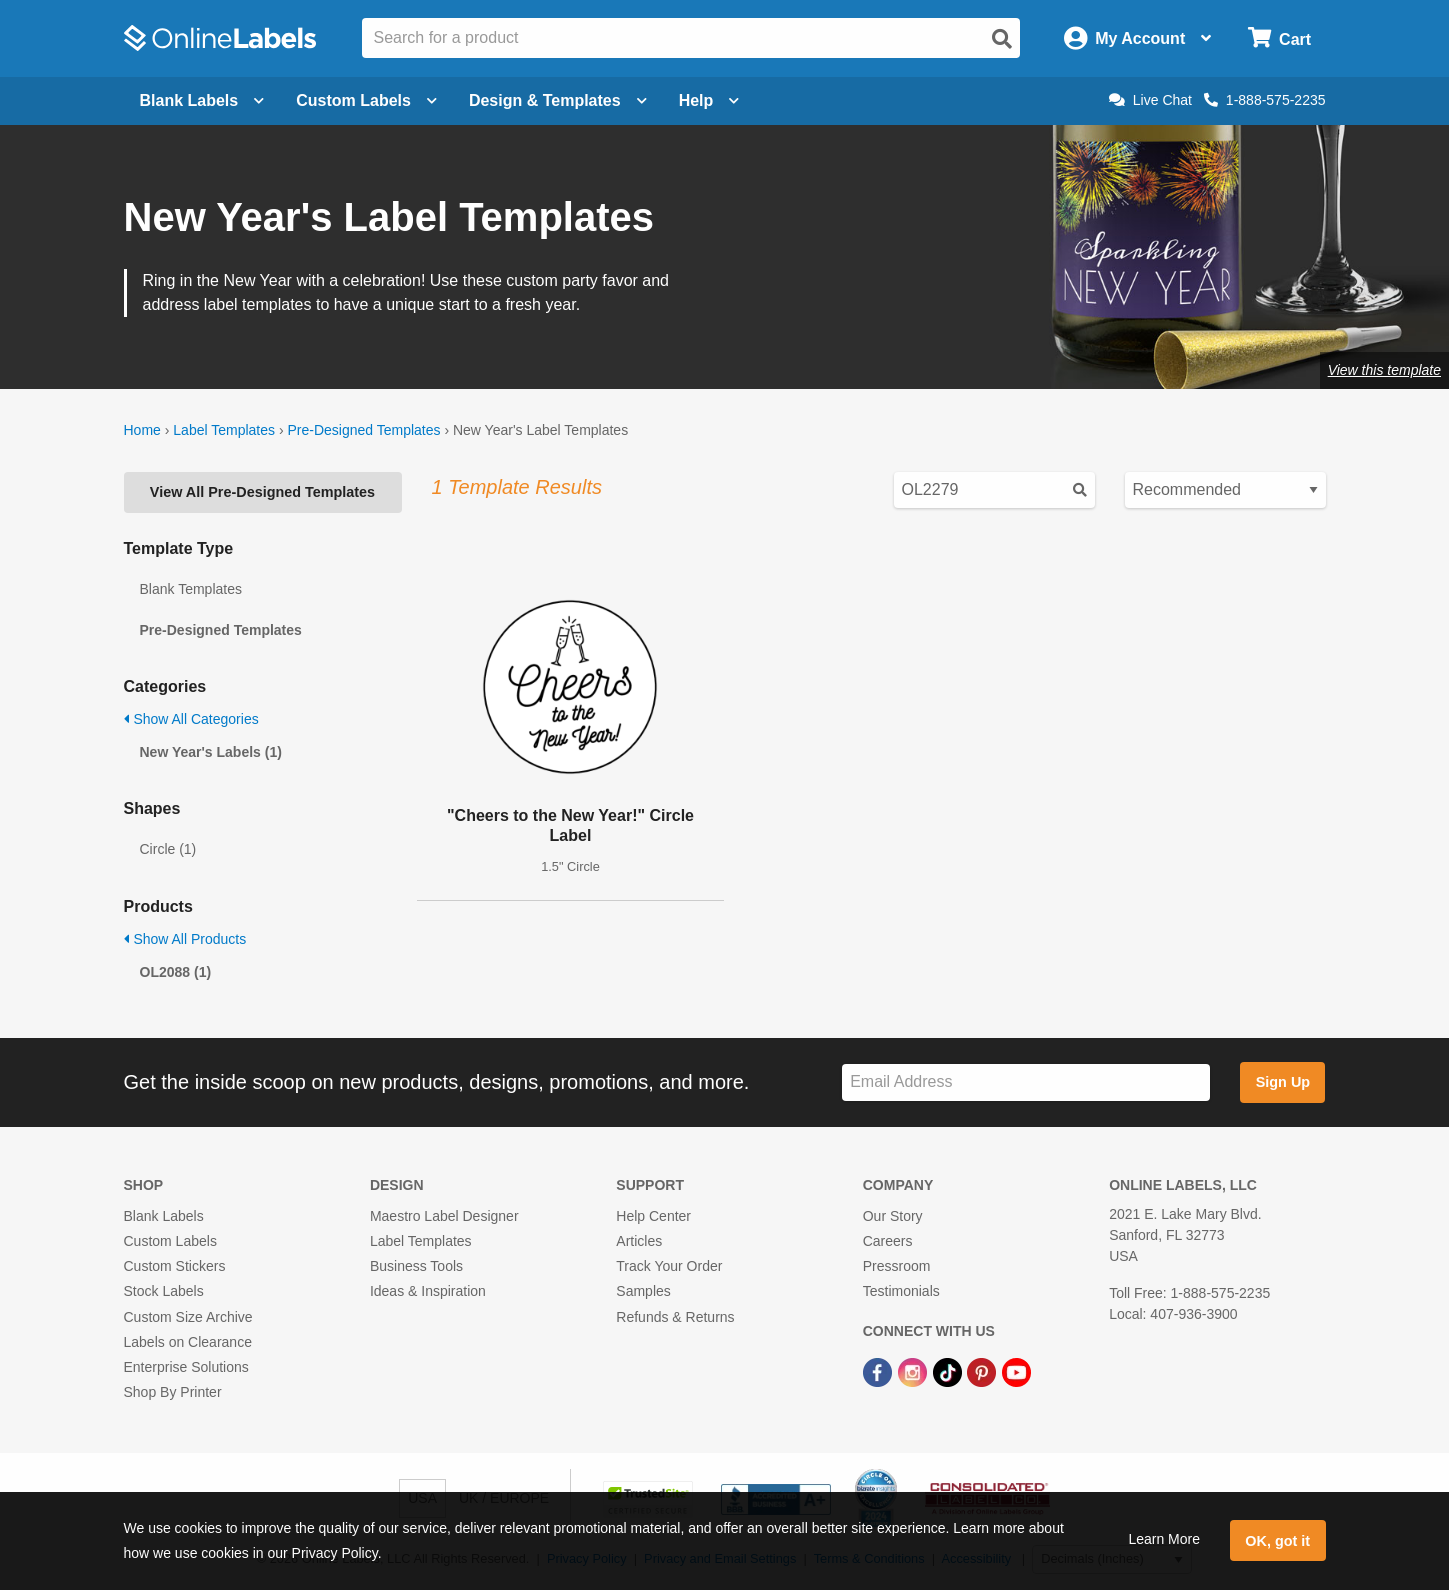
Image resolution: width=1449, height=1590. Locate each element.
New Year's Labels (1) (211, 752)
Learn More (1164, 1539)
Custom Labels (170, 1241)
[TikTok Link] (949, 1371)
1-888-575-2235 (1265, 100)
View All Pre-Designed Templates (262, 492)
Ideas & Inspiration (428, 1291)
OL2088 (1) (176, 972)
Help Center (653, 1216)
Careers (888, 1241)
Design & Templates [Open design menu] (558, 100)
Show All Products (185, 939)
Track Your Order (669, 1266)
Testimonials (901, 1291)
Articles (639, 1241)
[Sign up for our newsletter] (1026, 1082)
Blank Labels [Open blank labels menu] (202, 100)
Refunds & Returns (675, 1317)
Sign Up (1283, 1082)
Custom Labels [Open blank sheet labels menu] (366, 100)
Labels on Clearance (188, 1342)
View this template (1384, 370)
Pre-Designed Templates (363, 430)
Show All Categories (191, 719)
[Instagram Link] (914, 1371)
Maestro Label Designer (444, 1216)
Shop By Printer (173, 1392)
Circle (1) (168, 849)
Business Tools (416, 1266)
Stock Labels (164, 1291)
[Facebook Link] (879, 1371)
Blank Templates (191, 589)
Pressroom (897, 1266)
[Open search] (1002, 39)
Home (142, 430)
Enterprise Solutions (186, 1367)
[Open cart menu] (1279, 38)
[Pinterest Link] (983, 1371)
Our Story (893, 1216)
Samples (643, 1291)
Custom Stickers (175, 1266)
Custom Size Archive (188, 1317)
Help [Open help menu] (709, 100)
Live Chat (1150, 100)
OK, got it (1277, 1541)
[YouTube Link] (1016, 1371)
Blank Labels (164, 1216)
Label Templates (224, 430)
